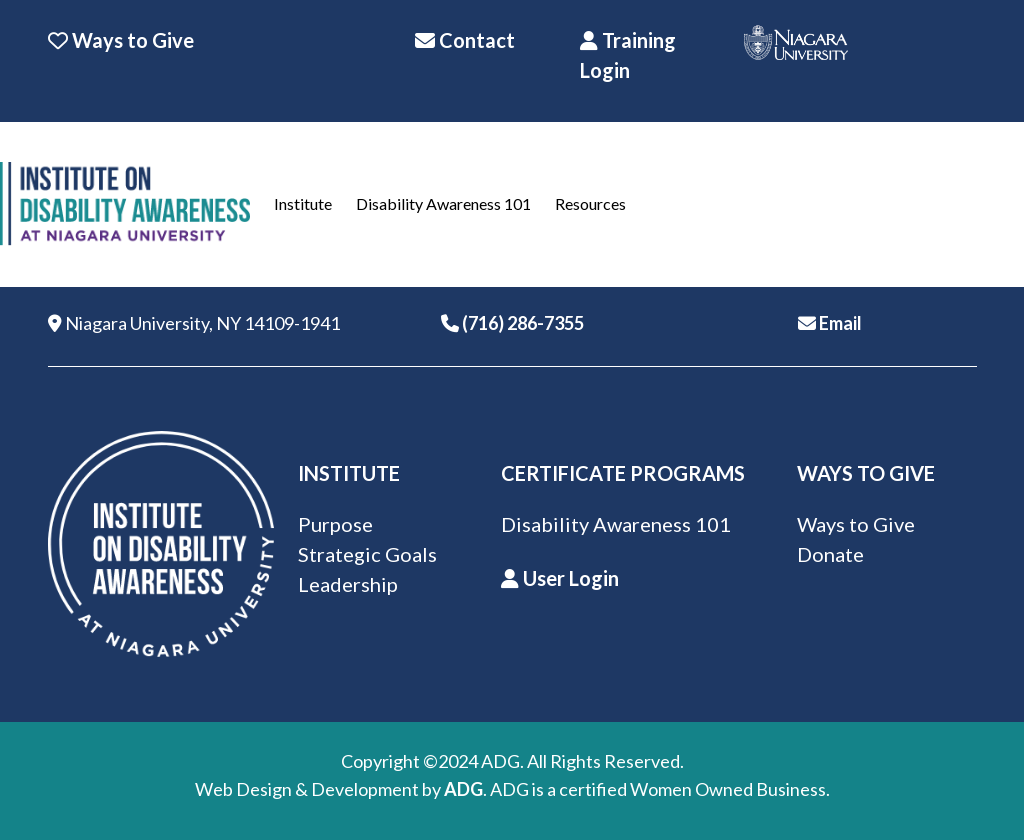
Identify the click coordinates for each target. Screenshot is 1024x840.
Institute (303, 203)
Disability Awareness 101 (443, 203)
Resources (590, 203)
